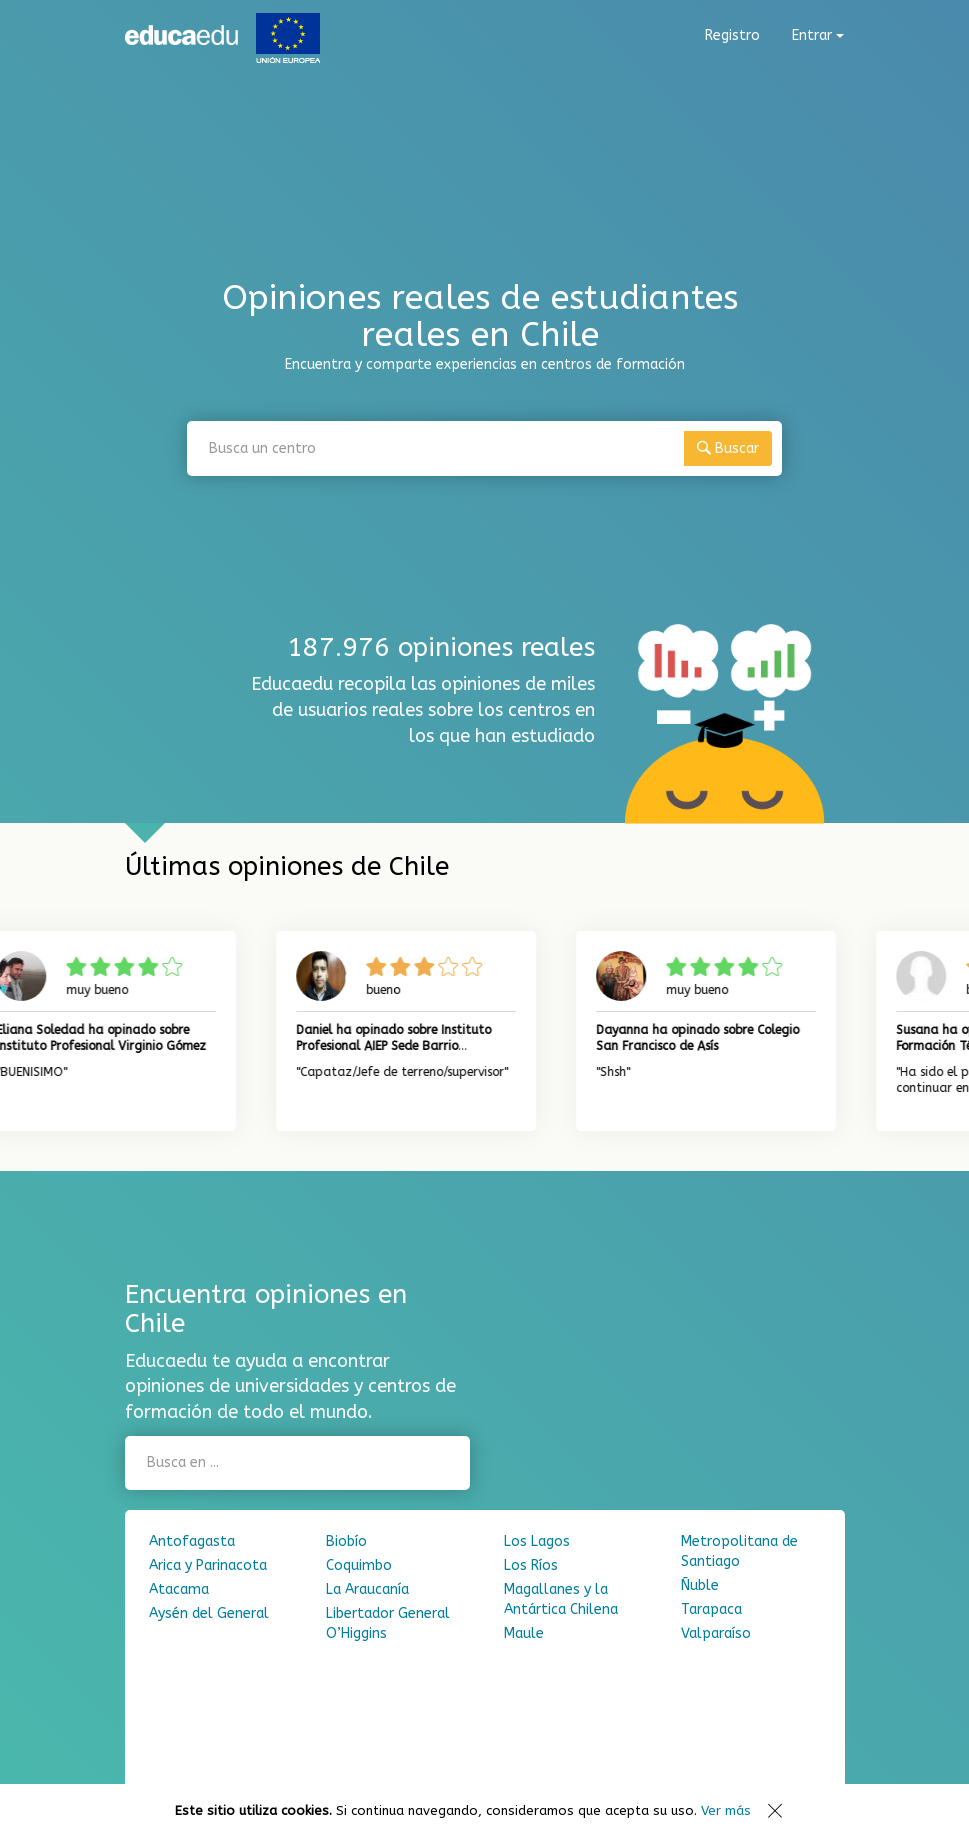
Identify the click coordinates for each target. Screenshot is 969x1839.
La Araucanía (367, 1589)
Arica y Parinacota (208, 1565)
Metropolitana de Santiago (739, 1551)
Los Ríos (531, 1565)
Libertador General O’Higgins (388, 1623)
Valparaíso (716, 1633)
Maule (524, 1633)
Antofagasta (192, 1541)
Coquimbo (359, 1565)
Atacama (179, 1589)
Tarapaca (711, 1609)
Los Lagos (537, 1541)
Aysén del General (209, 1613)
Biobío (346, 1541)
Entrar (818, 35)
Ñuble (700, 1585)
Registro (732, 35)
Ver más (726, 1810)
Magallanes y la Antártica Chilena (561, 1599)
